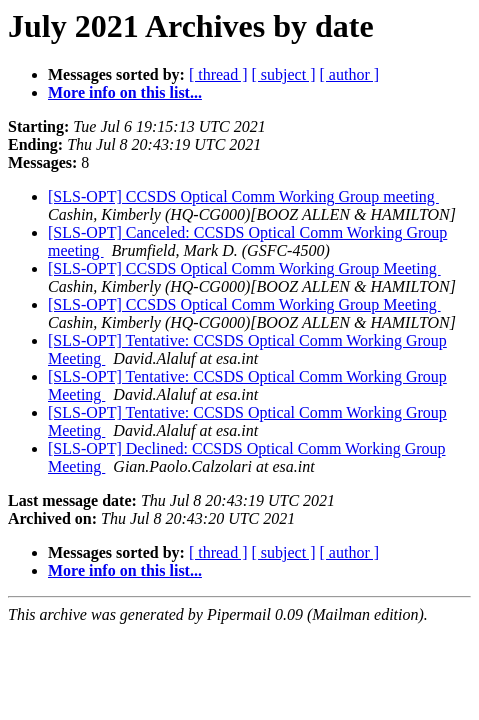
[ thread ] (218, 74)
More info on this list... (125, 92)
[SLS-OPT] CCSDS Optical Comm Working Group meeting (243, 196)
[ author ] (350, 74)
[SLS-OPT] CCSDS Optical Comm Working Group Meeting (244, 268)
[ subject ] (284, 74)
